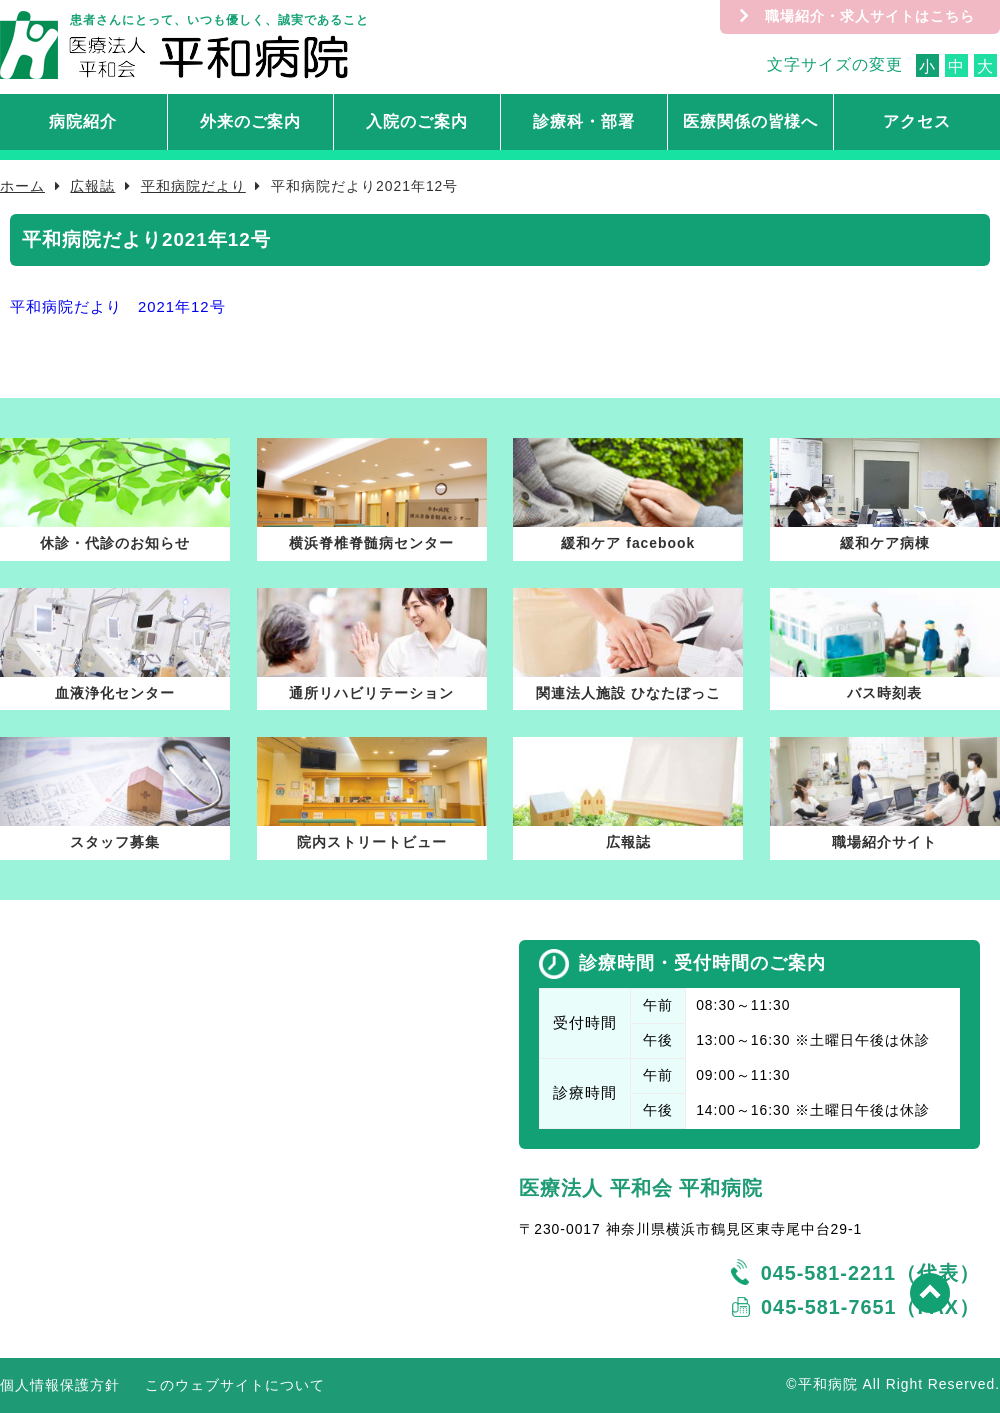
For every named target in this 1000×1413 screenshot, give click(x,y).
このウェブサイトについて (235, 1385)
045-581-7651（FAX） (870, 1307)
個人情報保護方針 (60, 1385)
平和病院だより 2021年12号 (118, 307)
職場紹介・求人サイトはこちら (870, 16)
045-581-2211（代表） (870, 1273)
